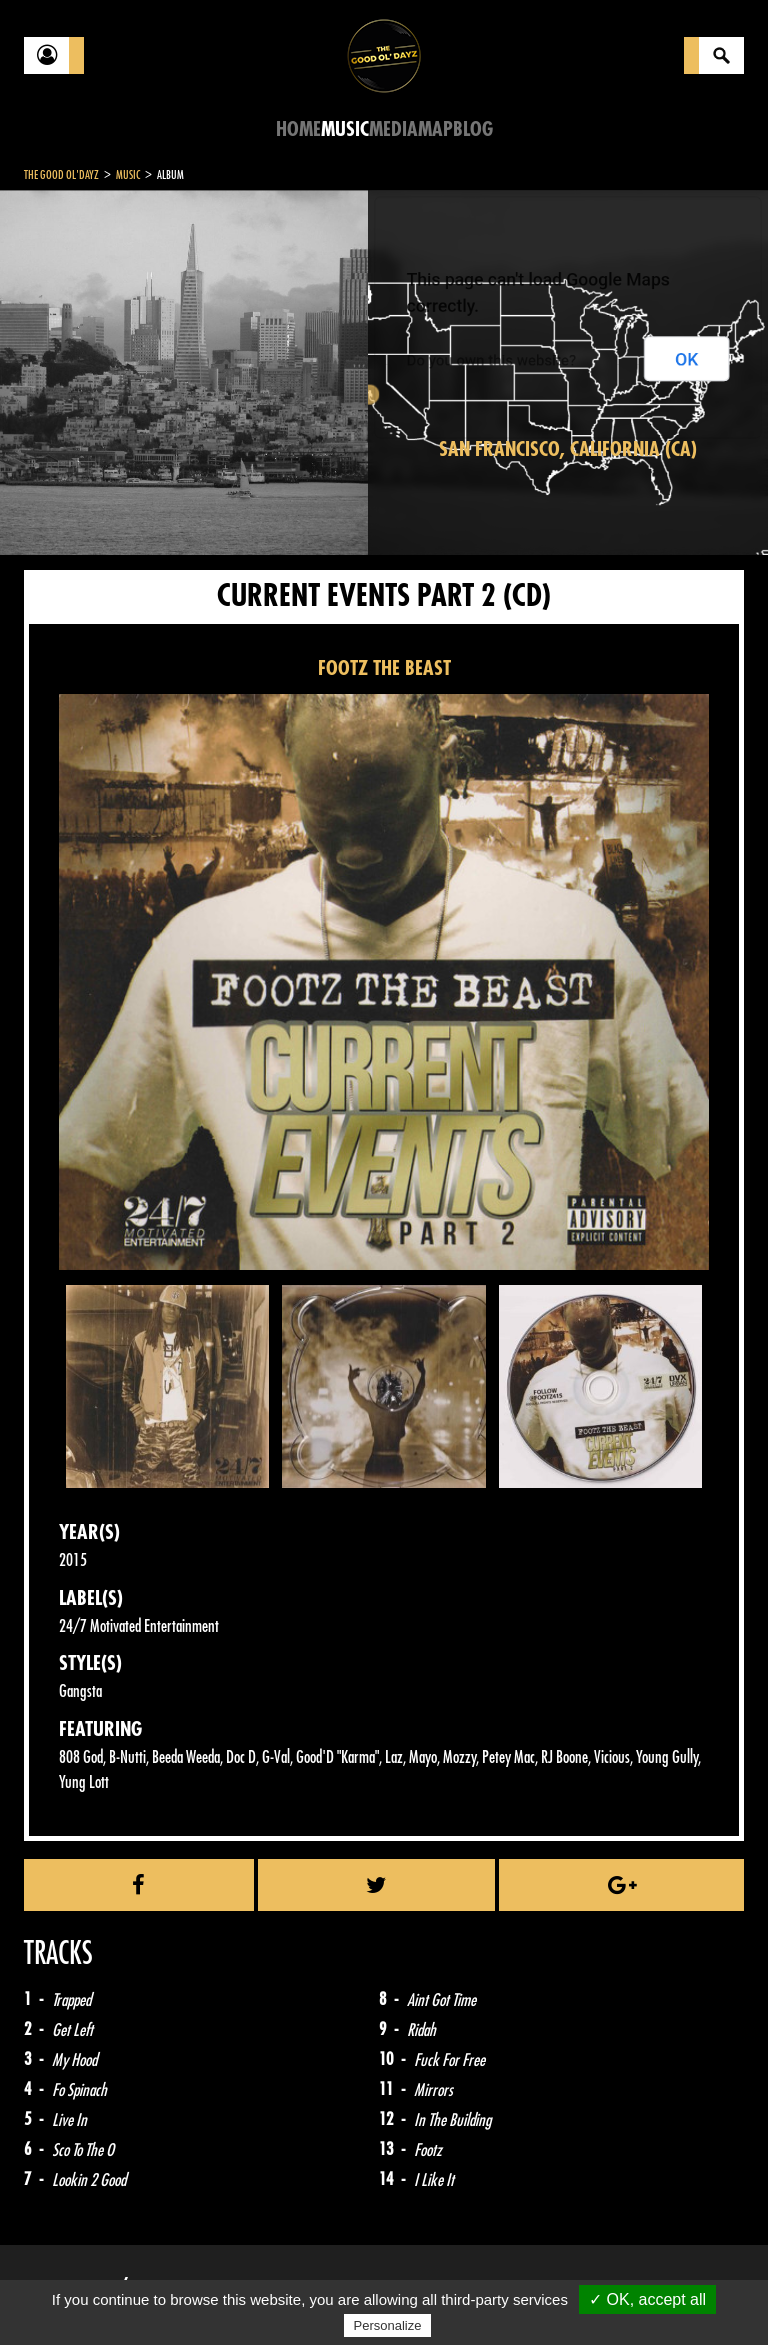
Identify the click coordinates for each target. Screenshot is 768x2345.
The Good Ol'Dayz (61, 175)
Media (393, 129)
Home (298, 129)
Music (345, 129)
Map (435, 129)
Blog (473, 129)
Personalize (388, 2325)
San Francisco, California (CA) (568, 449)
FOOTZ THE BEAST (384, 668)
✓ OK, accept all (647, 2299)
